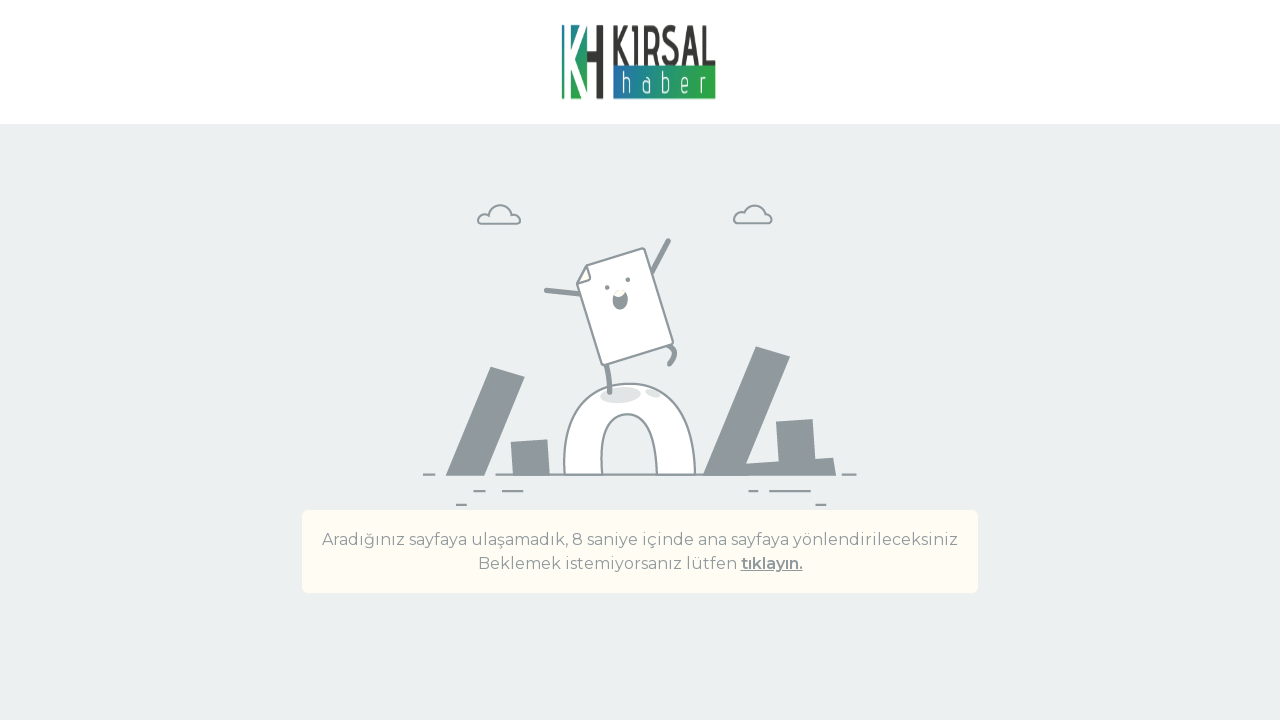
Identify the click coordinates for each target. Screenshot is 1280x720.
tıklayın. (772, 563)
